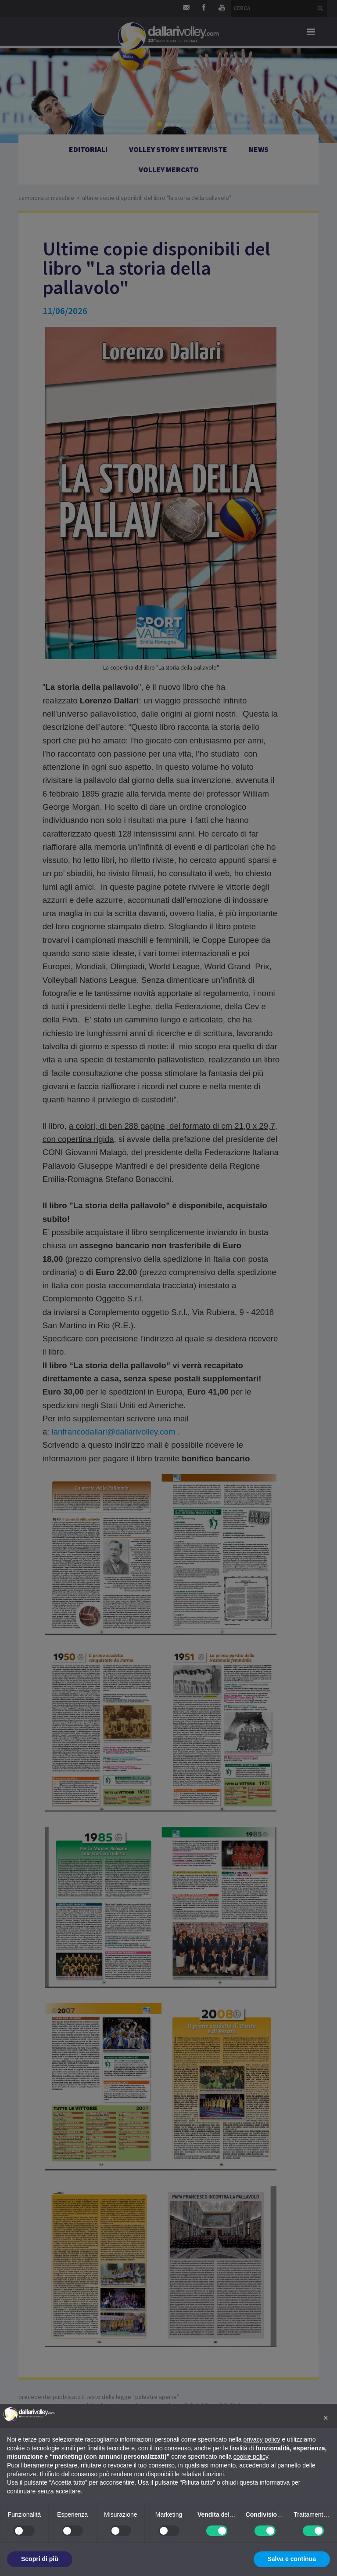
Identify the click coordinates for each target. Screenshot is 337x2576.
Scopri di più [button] (39, 2558)
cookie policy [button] (250, 2456)
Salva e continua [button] (292, 2558)
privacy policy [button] (262, 2439)
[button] (326, 2418)
